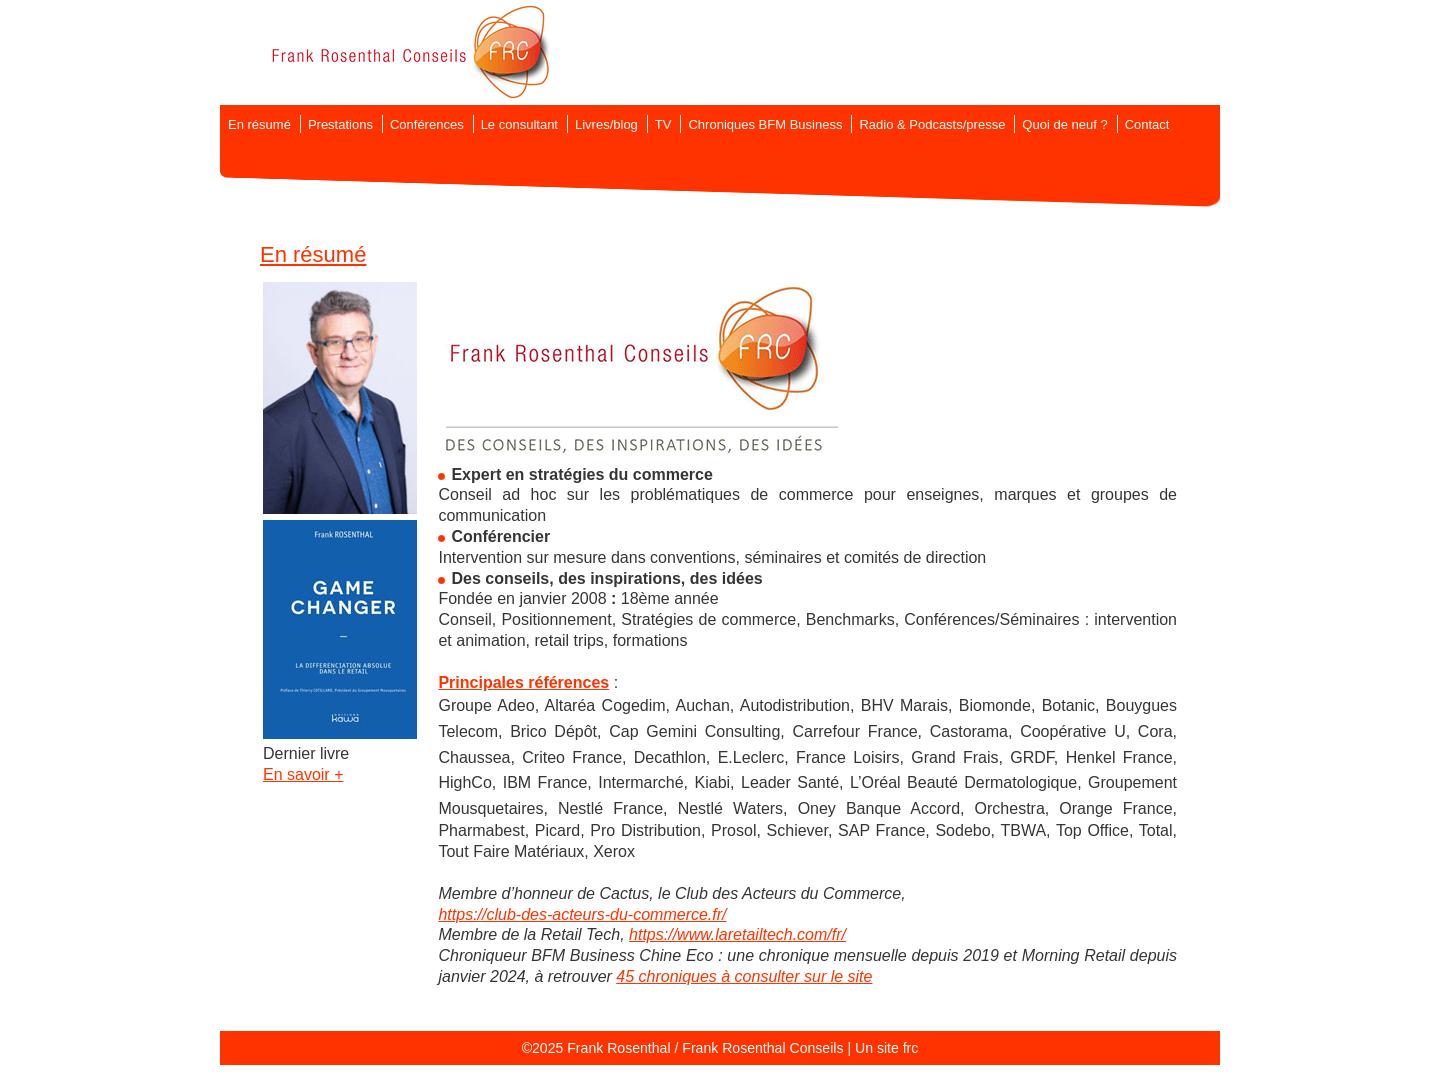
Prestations (340, 124)
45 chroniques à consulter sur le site (744, 976)
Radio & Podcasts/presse (932, 124)
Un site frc (886, 1048)
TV (663, 124)
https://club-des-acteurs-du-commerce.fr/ (582, 914)
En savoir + (303, 774)
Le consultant (519, 124)
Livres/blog (606, 124)
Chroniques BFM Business (765, 124)
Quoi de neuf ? (1064, 124)
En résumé (259, 124)
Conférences (427, 124)
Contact (1147, 124)
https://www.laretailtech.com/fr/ (737, 934)
